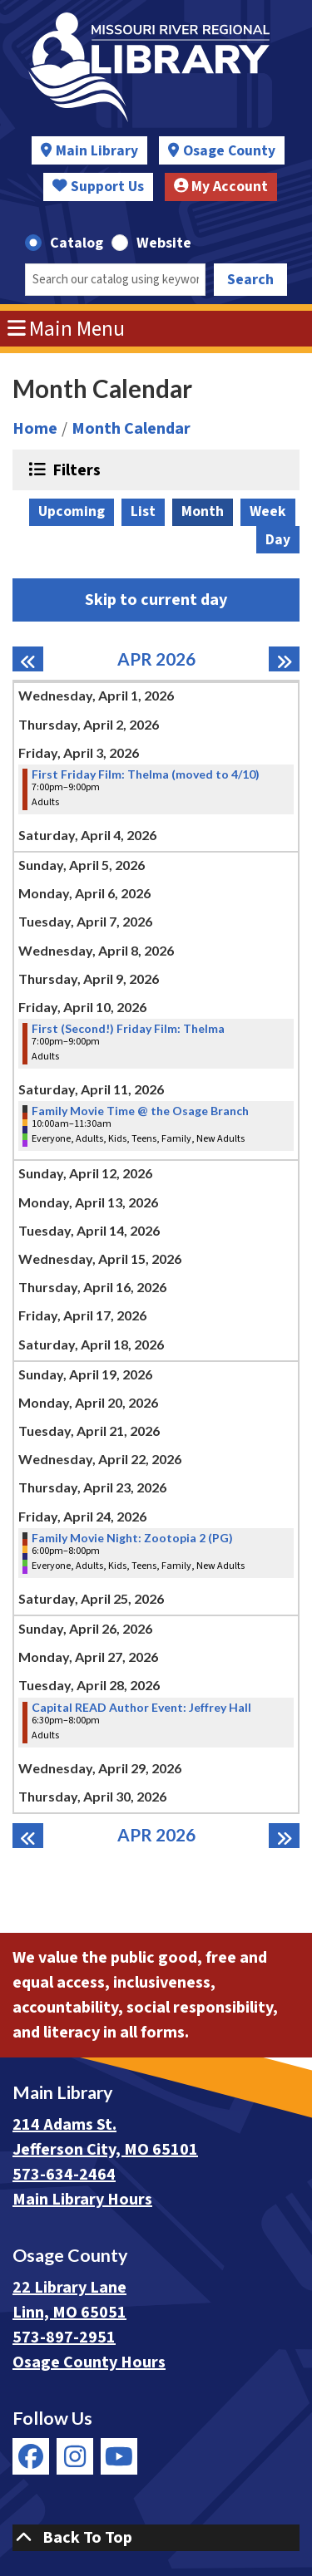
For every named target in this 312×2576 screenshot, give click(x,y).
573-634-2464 (64, 2174)
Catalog (76, 243)
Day (277, 539)
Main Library (97, 150)
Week (268, 511)
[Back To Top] (156, 2537)
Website (163, 243)
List (143, 511)
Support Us (98, 186)
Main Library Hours (82, 2199)
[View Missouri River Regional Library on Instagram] (75, 2456)
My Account (221, 186)
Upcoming (71, 511)
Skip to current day (156, 600)
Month (202, 511)
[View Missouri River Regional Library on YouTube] (119, 2456)
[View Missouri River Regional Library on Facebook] (30, 2456)
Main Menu (66, 329)
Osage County (229, 150)
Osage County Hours (89, 2362)
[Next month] (284, 658)
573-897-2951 (64, 2337)
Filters (74, 469)
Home (34, 428)
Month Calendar (131, 428)
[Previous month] (27, 658)
